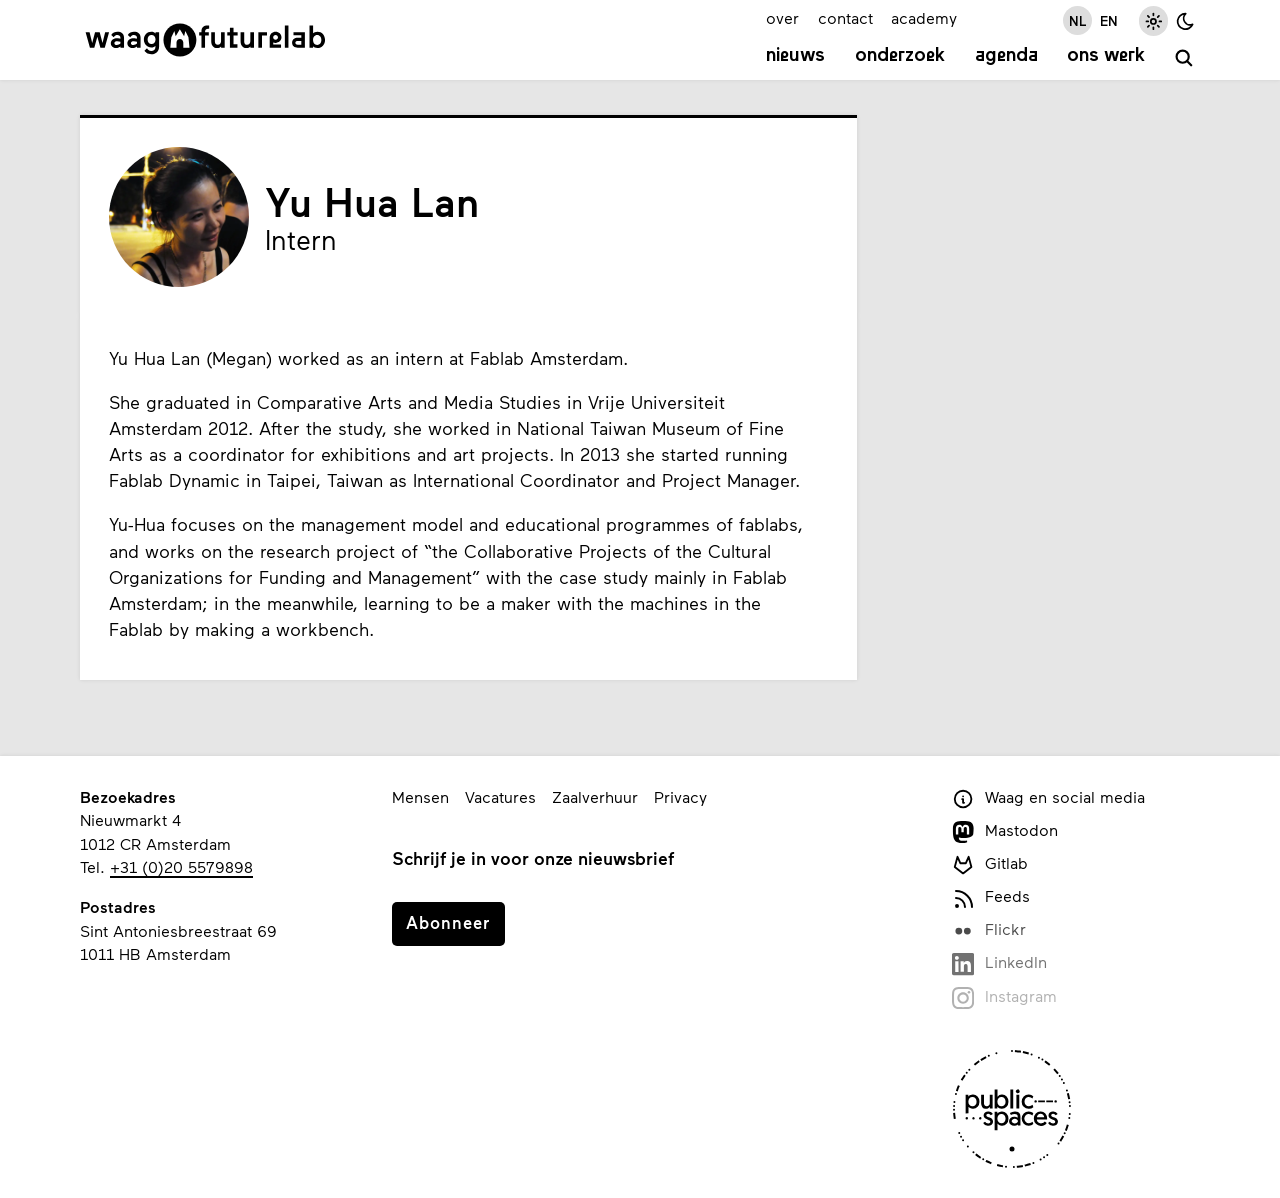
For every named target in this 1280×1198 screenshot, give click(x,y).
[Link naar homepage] (205, 40)
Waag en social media (1048, 798)
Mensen (420, 796)
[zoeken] (1184, 58)
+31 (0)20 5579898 (181, 866)
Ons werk (1106, 56)
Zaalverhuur (595, 796)
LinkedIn (999, 963)
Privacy (680, 796)
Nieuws (795, 56)
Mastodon (1005, 831)
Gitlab (990, 864)
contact (845, 17)
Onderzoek (900, 56)
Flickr (989, 930)
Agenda (1006, 56)
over (782, 17)
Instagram (1004, 997)
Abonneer (448, 922)
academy (924, 17)
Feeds (991, 897)
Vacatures (500, 796)
